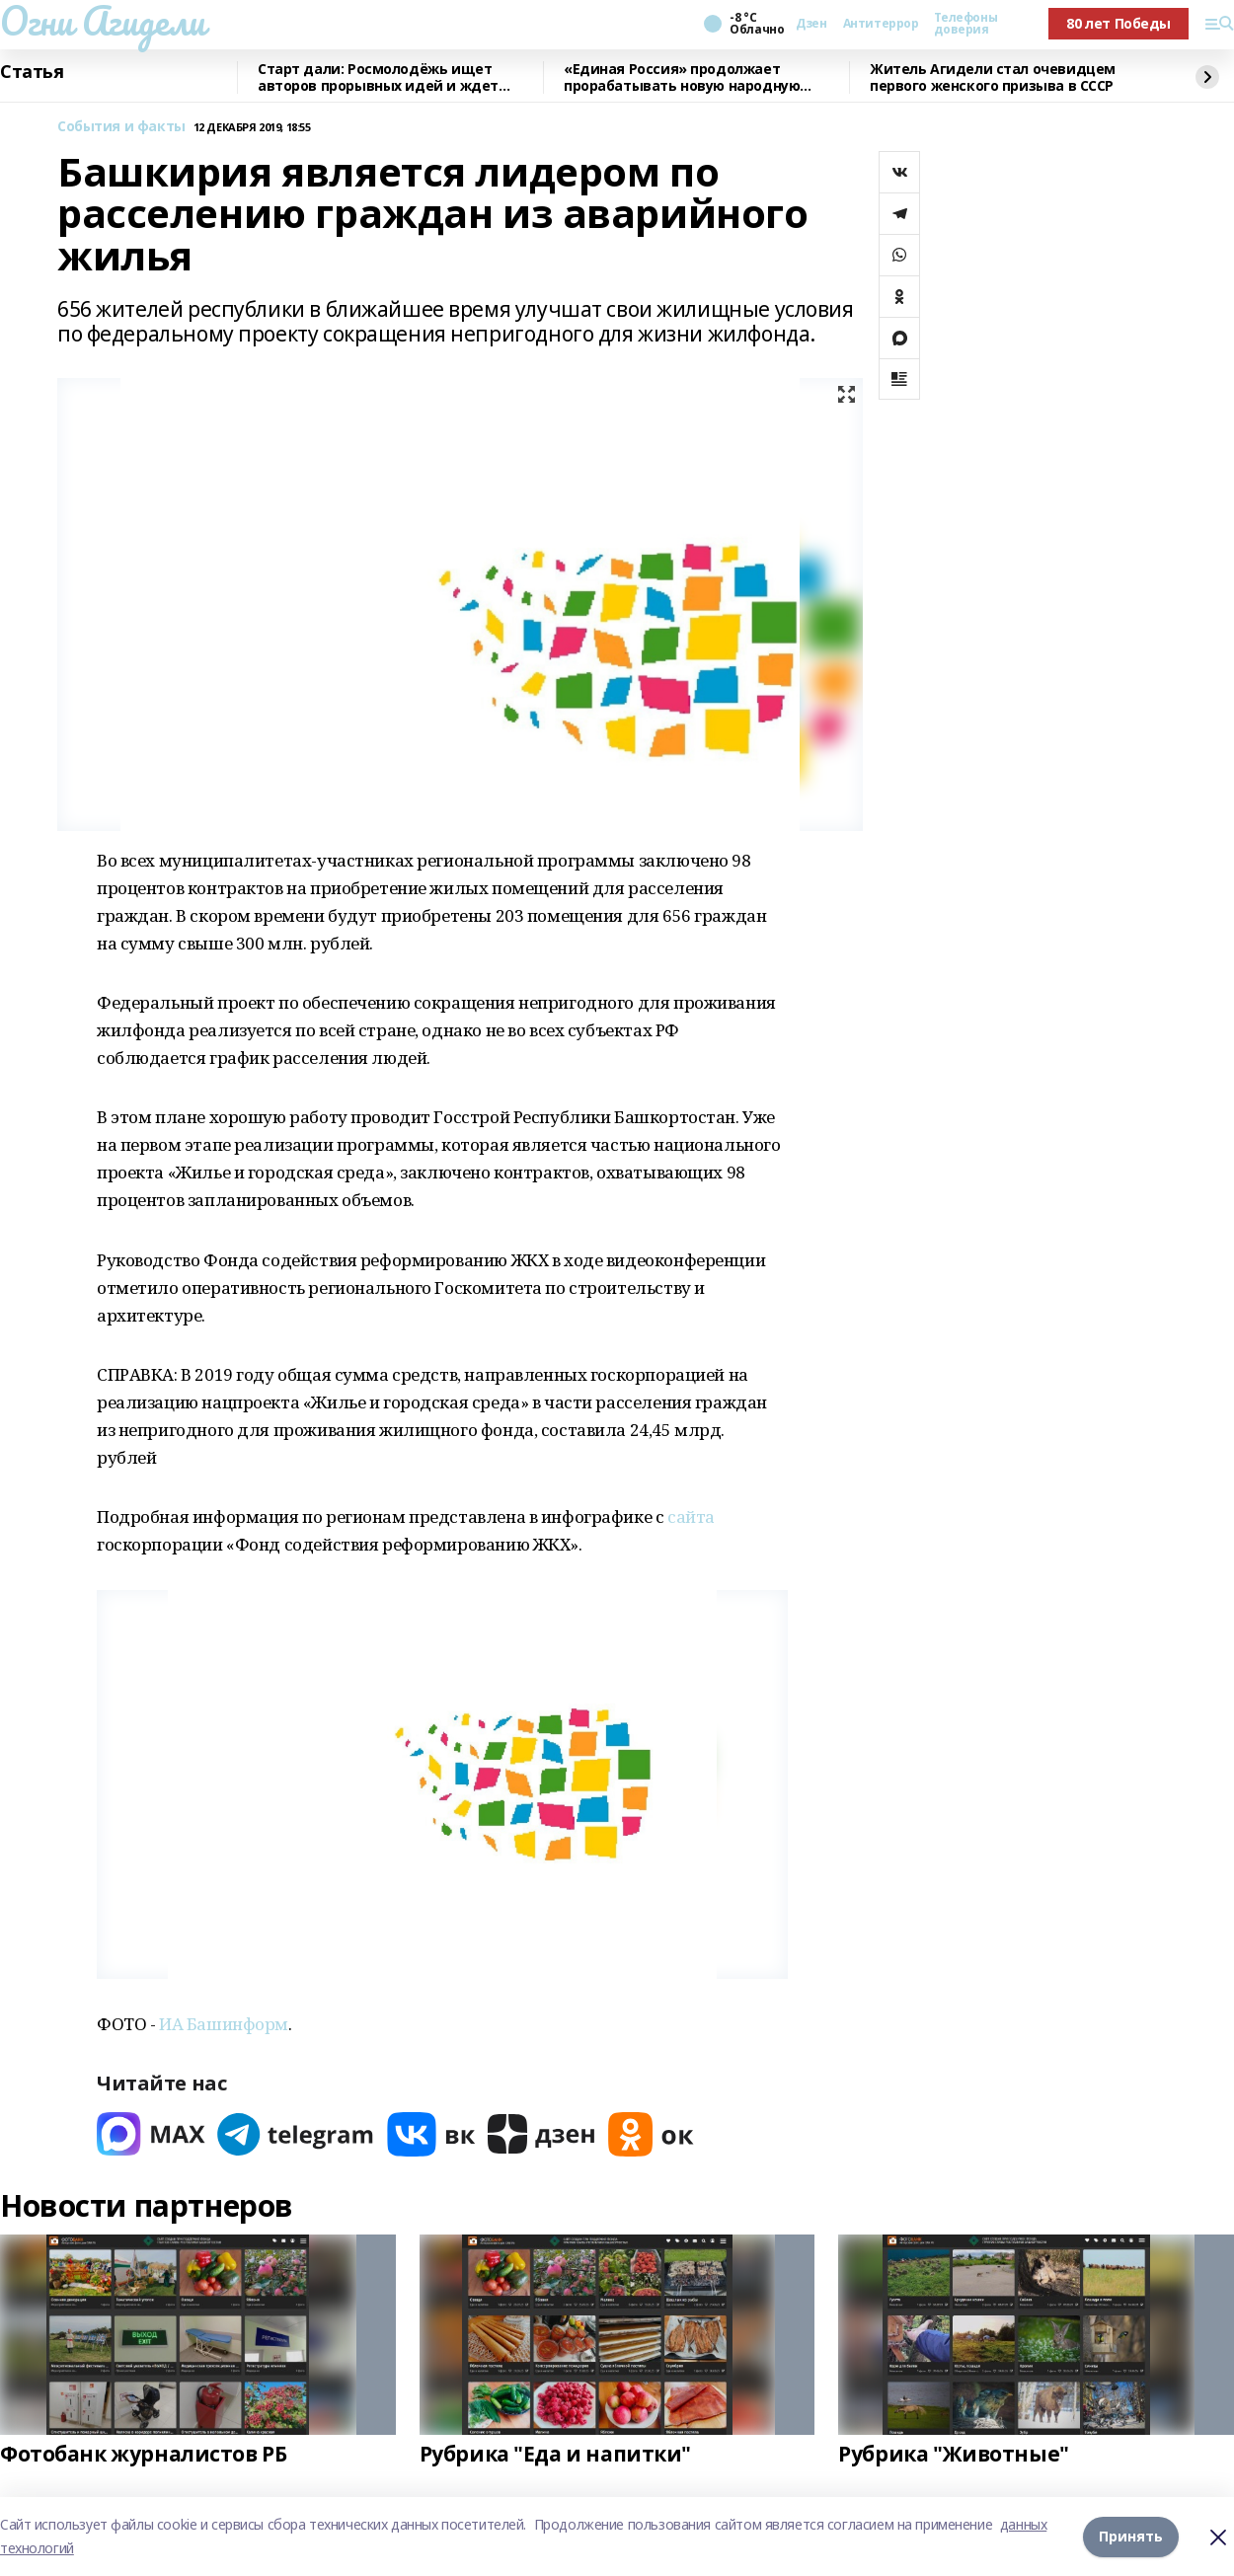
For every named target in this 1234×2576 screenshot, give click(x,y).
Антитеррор (881, 24)
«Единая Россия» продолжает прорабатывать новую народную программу (682, 77)
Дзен (811, 24)
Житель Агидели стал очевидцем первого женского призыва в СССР (993, 77)
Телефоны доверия (965, 24)
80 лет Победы (1118, 23)
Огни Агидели (102, 21)
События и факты (121, 126)
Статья (31, 72)
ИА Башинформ (223, 2023)
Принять (1131, 2536)
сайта (691, 1516)
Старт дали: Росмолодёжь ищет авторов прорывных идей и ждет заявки (378, 77)
